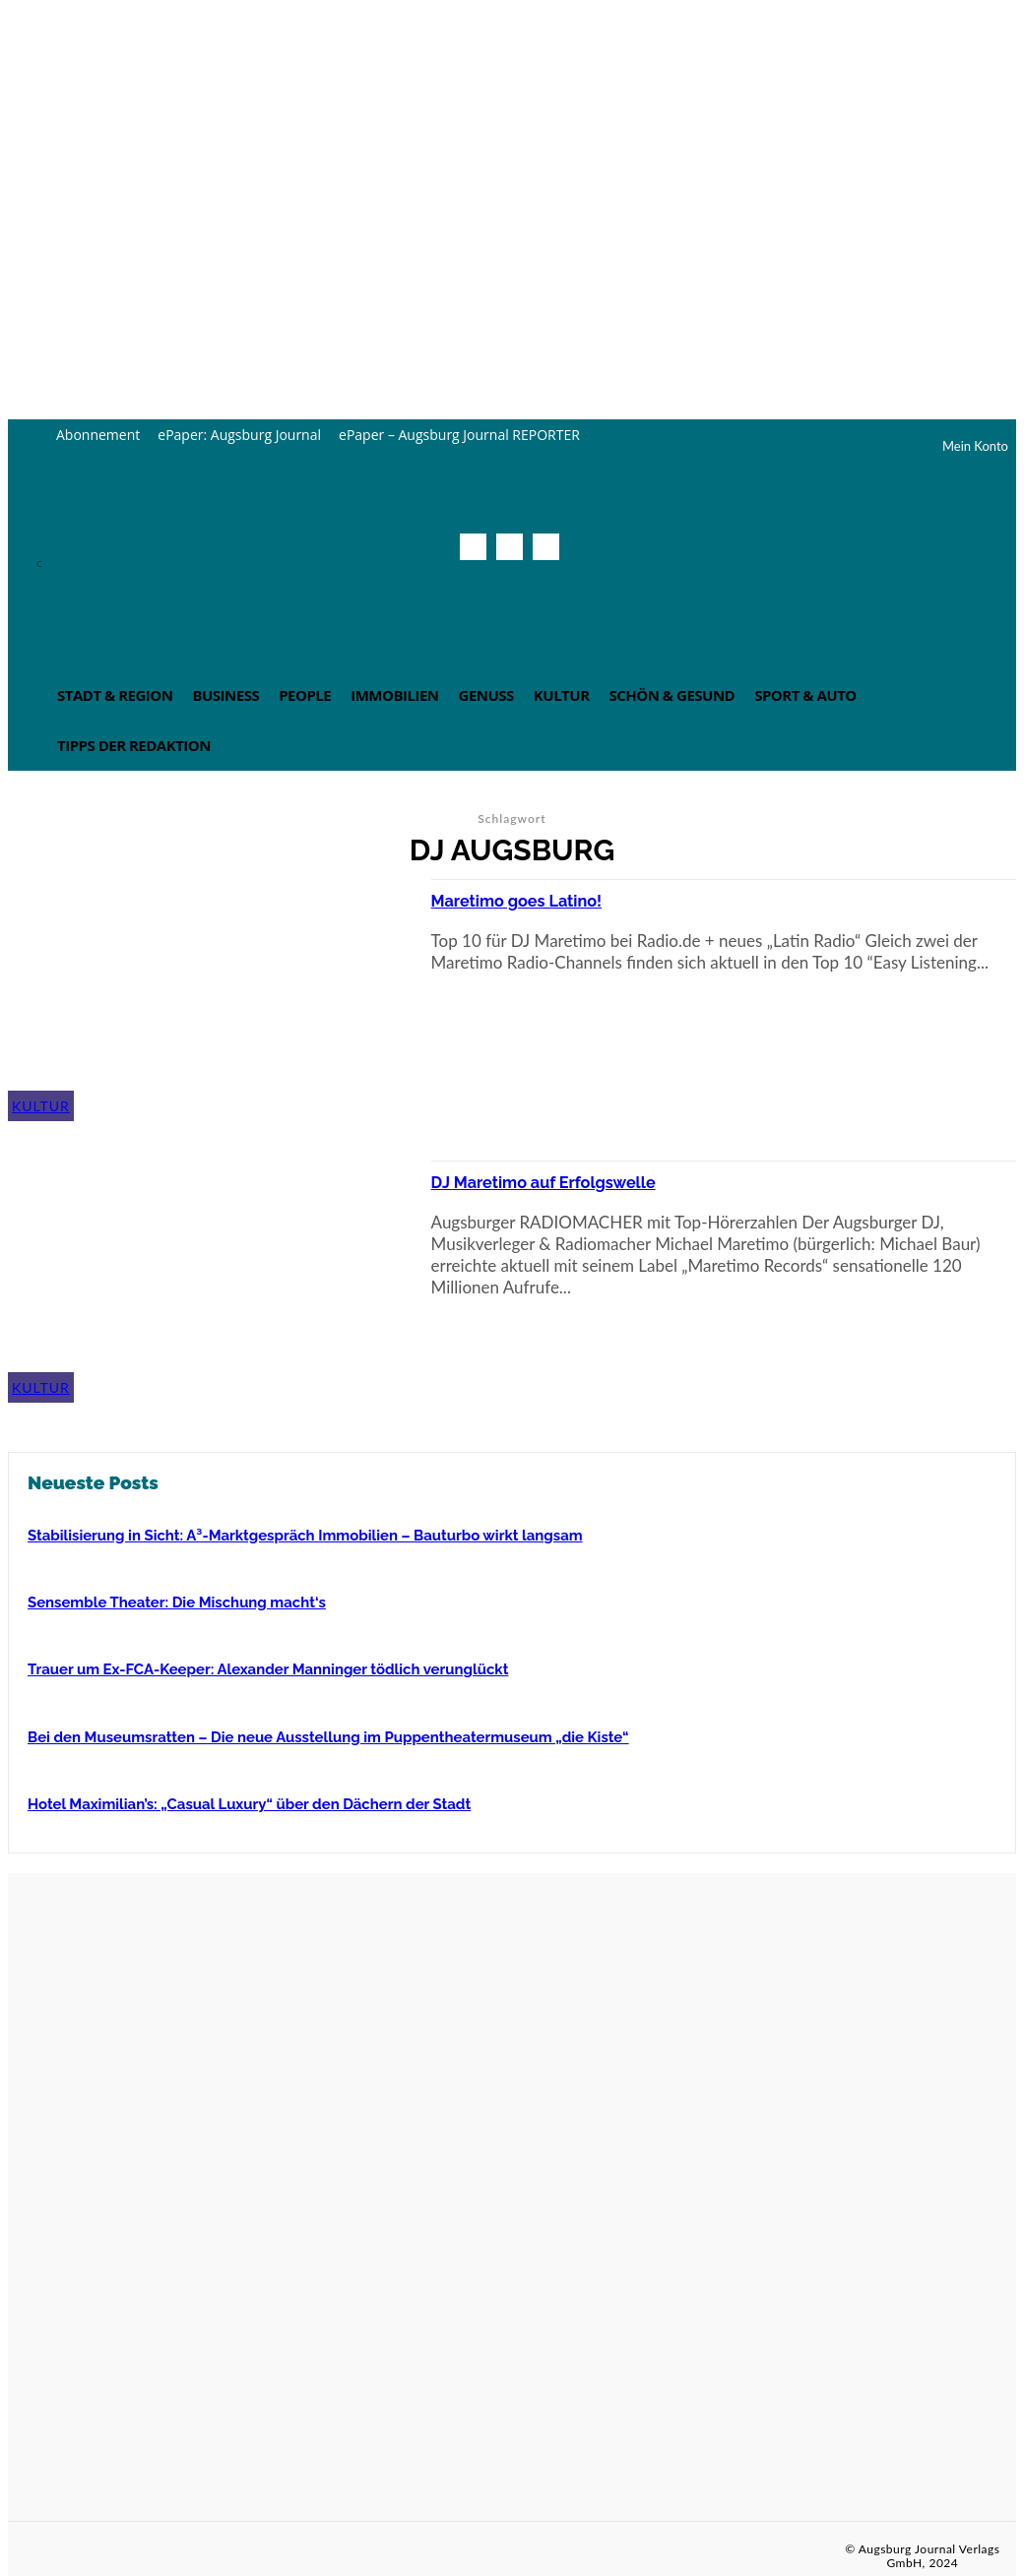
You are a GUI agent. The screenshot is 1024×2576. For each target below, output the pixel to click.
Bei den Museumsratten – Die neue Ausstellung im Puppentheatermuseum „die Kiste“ (310, 1733)
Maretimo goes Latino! (531, 900)
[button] (539, 590)
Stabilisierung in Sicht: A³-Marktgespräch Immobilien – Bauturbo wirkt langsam (288, 1534)
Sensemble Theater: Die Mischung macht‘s (167, 1600)
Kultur (41, 1106)
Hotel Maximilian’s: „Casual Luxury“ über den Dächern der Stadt (236, 1799)
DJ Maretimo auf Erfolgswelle (562, 1181)
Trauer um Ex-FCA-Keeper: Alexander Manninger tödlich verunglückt (254, 1666)
